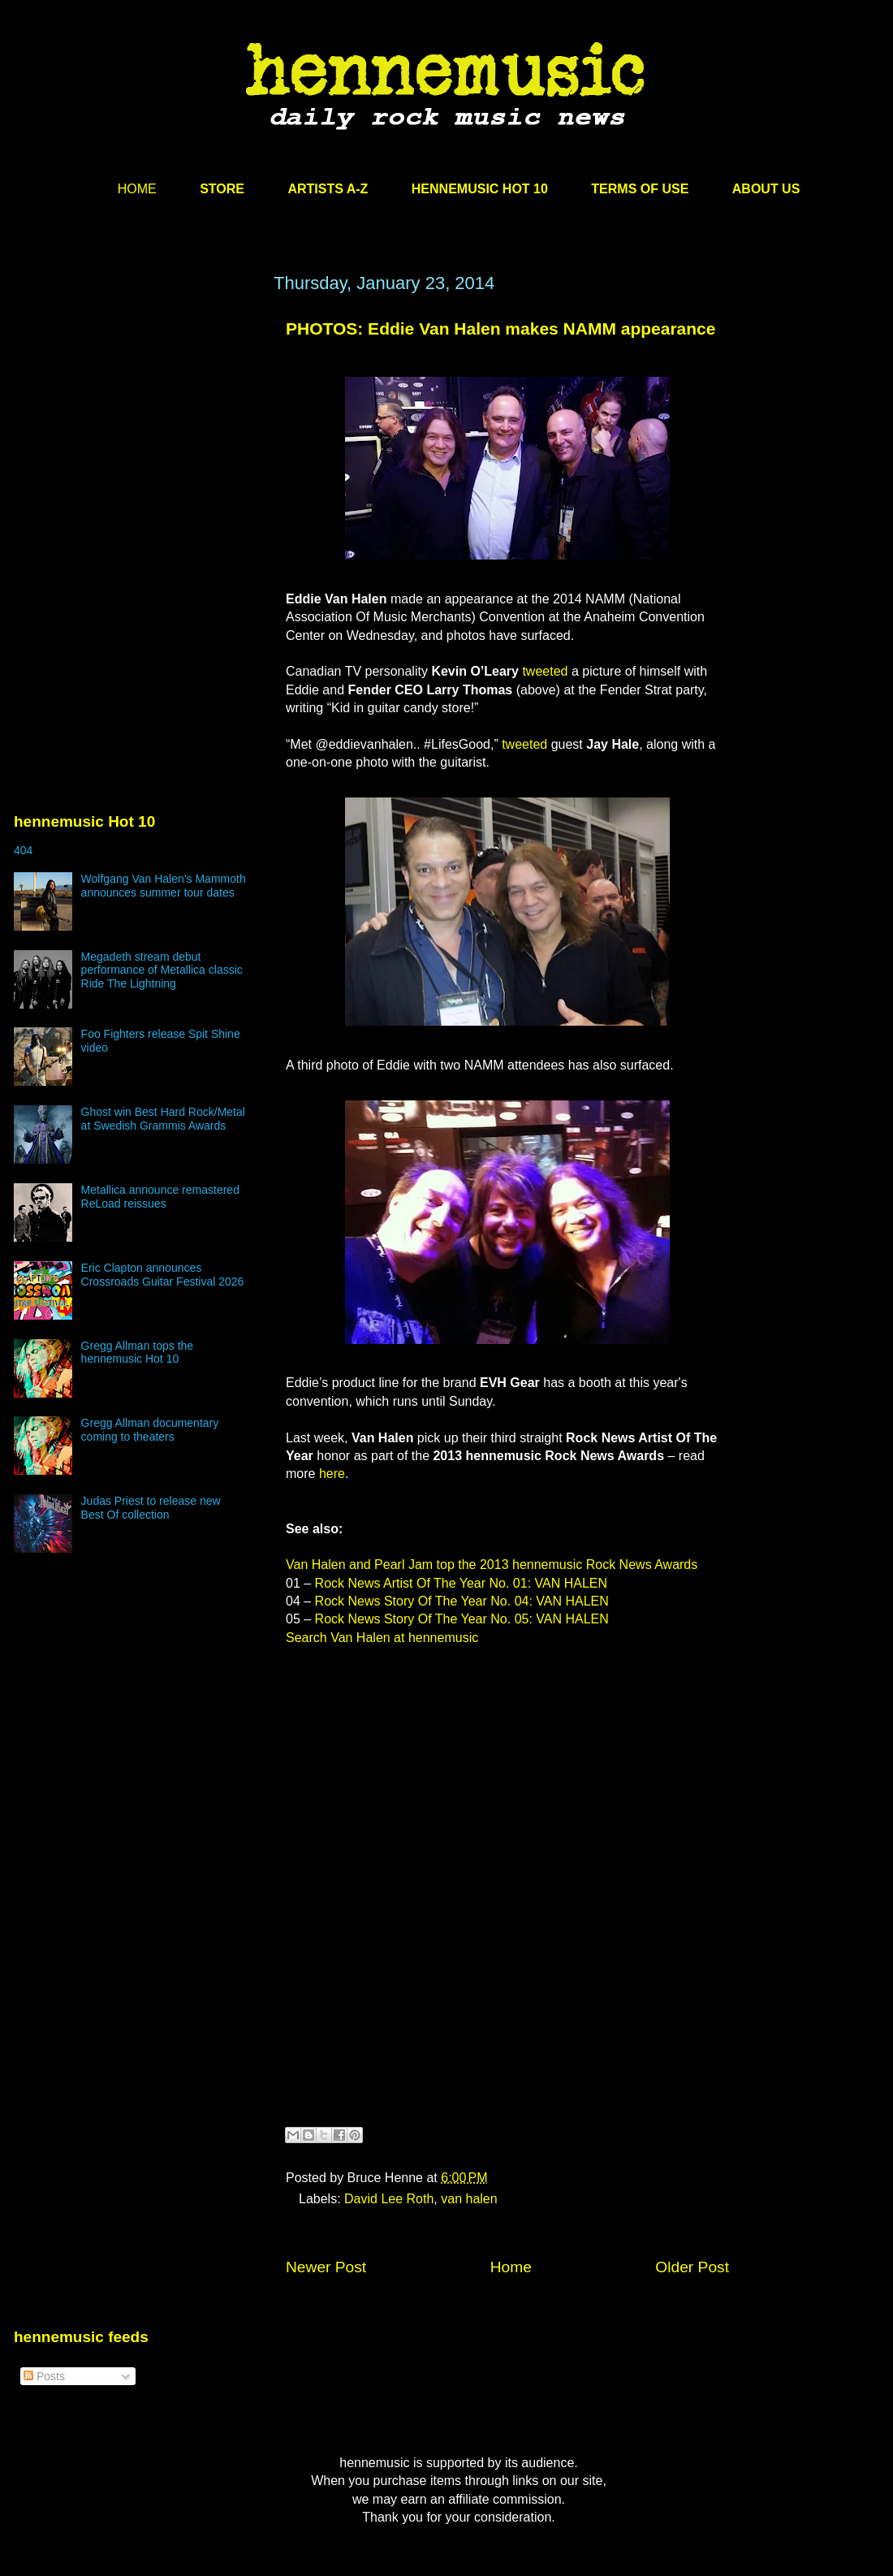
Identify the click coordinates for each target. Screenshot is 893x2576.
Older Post (692, 2267)
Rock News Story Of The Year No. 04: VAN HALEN (462, 1601)
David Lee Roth (389, 2199)
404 (23, 850)
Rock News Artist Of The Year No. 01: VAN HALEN (461, 1583)
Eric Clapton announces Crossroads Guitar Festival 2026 (162, 1274)
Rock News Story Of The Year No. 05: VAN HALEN (462, 1619)
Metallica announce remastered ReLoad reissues (160, 1196)
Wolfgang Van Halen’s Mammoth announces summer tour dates (163, 885)
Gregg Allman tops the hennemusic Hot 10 (137, 1352)
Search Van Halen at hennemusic (382, 1638)
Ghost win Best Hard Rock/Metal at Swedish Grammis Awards (163, 1118)
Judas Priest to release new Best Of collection (151, 1507)
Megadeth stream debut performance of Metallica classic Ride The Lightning (162, 970)
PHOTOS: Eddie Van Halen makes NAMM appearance (500, 328)
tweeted (544, 671)
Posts (44, 2376)
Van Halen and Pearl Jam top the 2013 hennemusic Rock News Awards (491, 1564)
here (332, 1473)
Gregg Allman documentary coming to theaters (150, 1429)
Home (511, 2267)
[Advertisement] (135, 427)
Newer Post (326, 2267)
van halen (469, 2199)
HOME (137, 189)
